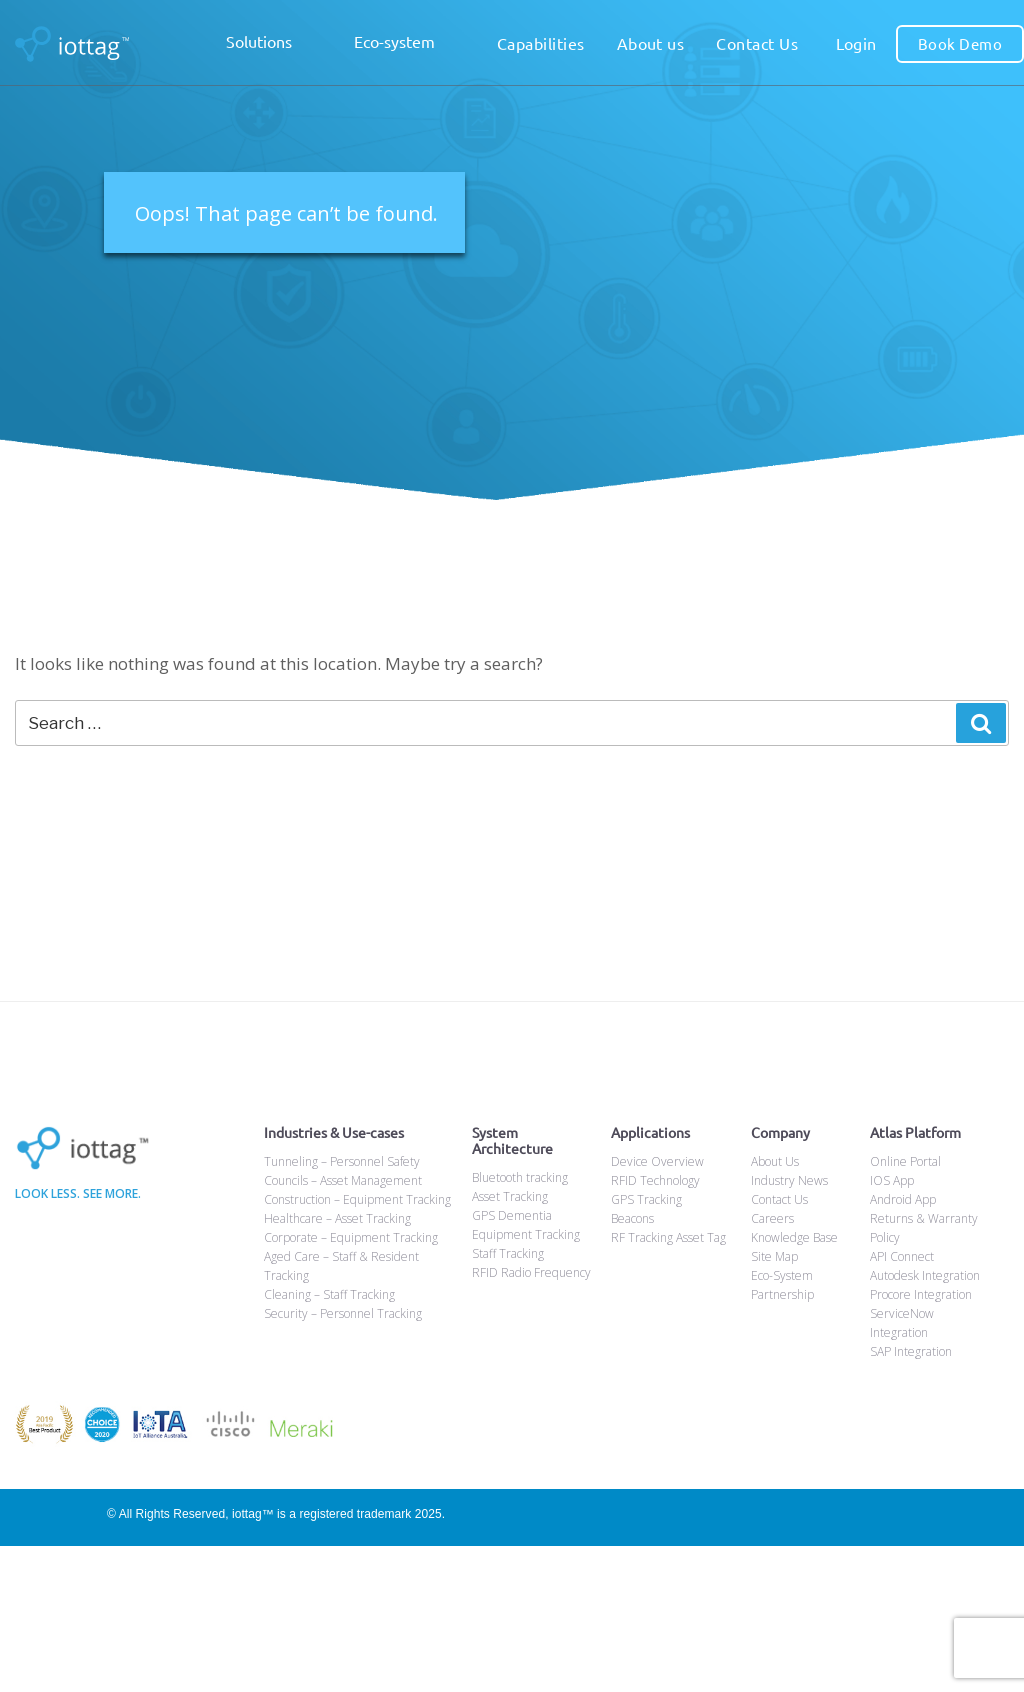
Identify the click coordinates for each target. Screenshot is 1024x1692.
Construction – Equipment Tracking (357, 1199)
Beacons (632, 1218)
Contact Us (757, 43)
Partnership (782, 1294)
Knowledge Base (794, 1237)
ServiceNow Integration (902, 1323)
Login (856, 43)
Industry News (789, 1180)
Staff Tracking (508, 1253)
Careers (772, 1218)
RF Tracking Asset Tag (668, 1237)
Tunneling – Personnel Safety (342, 1161)
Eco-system (409, 44)
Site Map (774, 1256)
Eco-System (782, 1275)
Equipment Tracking (526, 1234)
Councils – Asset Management (343, 1180)
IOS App (892, 1180)
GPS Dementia (512, 1215)
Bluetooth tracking (520, 1177)
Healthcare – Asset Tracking (337, 1218)
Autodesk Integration (925, 1275)
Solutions (274, 44)
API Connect (902, 1256)
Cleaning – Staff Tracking (329, 1294)
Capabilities (541, 43)
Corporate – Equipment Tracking (351, 1237)
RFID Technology (655, 1180)
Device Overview (657, 1161)
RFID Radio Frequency (531, 1272)
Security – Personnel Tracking (343, 1313)
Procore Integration (921, 1294)
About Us (775, 1161)
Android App (903, 1199)
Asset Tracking (510, 1196)
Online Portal (905, 1161)
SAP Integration (911, 1351)
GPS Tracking (646, 1199)
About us (651, 43)
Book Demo (960, 43)
